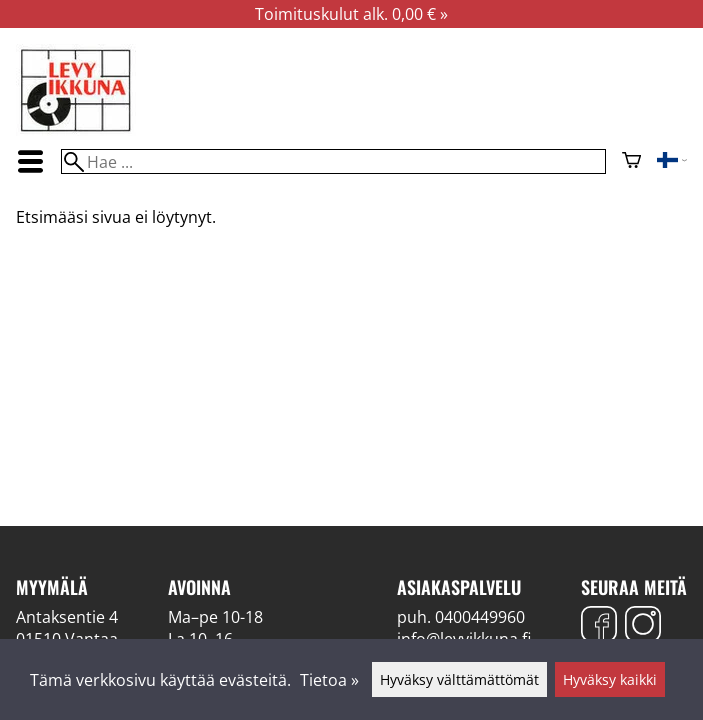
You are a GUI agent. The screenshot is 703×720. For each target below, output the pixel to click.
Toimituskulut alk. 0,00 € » (351, 14)
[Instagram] (643, 626)
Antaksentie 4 (67, 617)
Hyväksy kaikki (610, 679)
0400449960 (480, 617)
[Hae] (333, 161)
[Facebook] (599, 626)
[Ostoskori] (631, 162)
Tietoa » (329, 680)
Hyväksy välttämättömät (459, 679)
